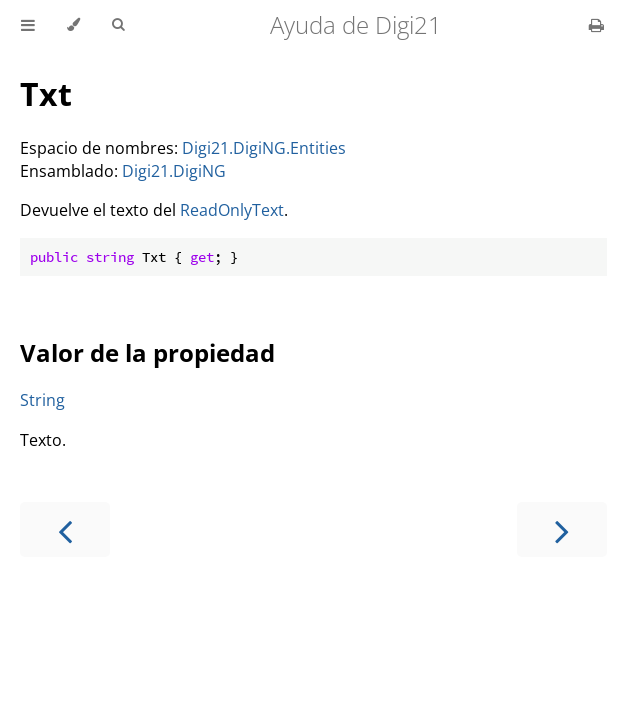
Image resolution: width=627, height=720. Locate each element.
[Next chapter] (562, 529)
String (42, 400)
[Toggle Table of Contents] (28, 25)
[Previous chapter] (65, 529)
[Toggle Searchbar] (118, 25)
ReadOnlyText (232, 210)
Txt (46, 93)
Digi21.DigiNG (174, 171)
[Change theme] (73, 25)
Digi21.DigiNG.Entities (264, 148)
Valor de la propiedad (147, 352)
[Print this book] (596, 25)
